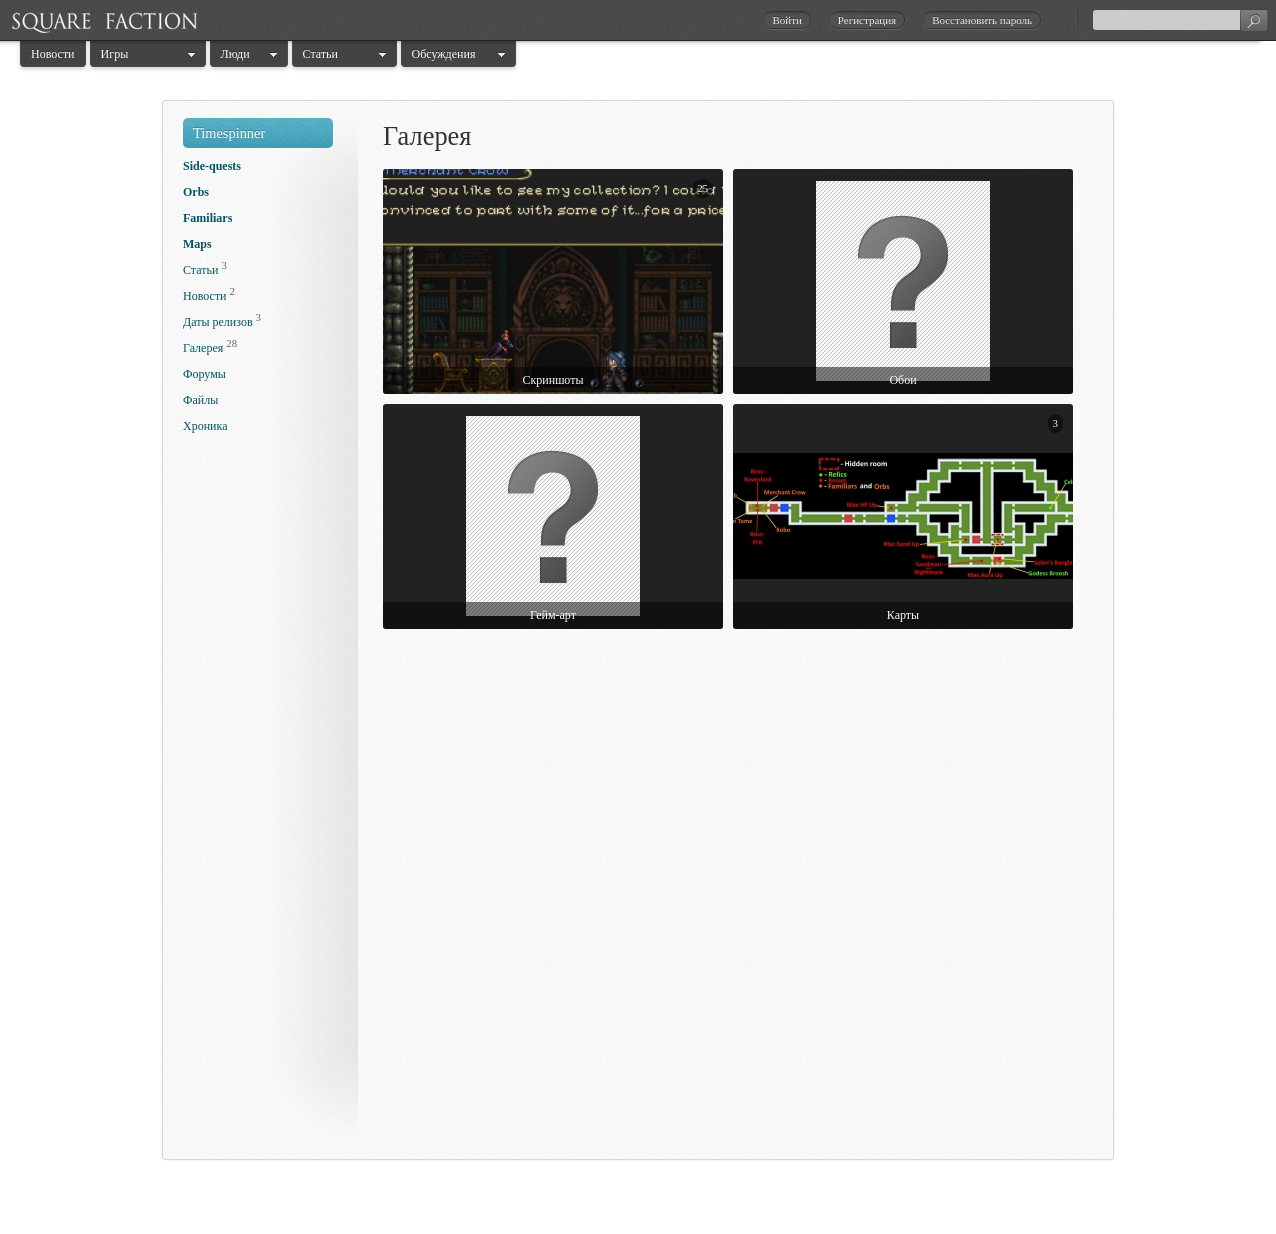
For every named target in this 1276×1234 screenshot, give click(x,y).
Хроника (205, 426)
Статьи (320, 54)
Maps (197, 244)
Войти (786, 20)
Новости (53, 54)
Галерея (203, 348)
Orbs (196, 192)
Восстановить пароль (982, 20)
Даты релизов (218, 322)
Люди (235, 54)
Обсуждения (444, 54)
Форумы (204, 374)
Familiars (207, 218)
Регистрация (867, 20)
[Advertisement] (263, 802)
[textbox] (1180, 20)
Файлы (200, 400)
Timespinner (229, 133)
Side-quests (212, 166)
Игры (115, 54)
